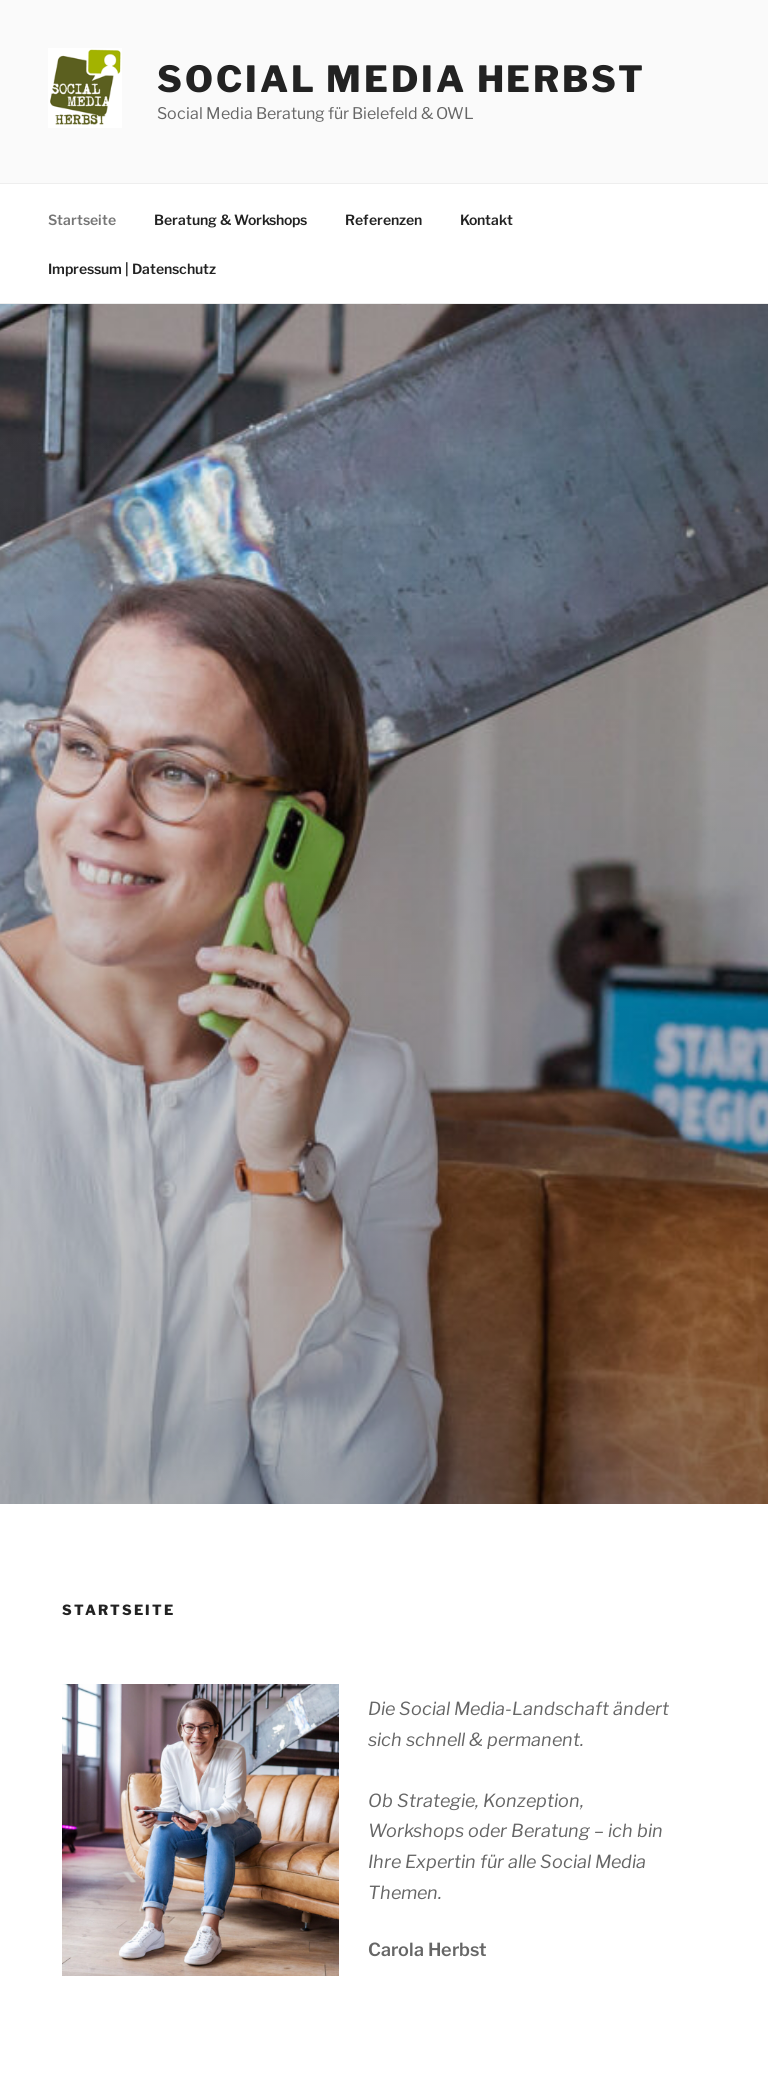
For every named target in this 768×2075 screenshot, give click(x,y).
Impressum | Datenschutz (132, 268)
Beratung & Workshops (230, 219)
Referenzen (383, 219)
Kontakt (486, 219)
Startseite (82, 219)
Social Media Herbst (401, 79)
